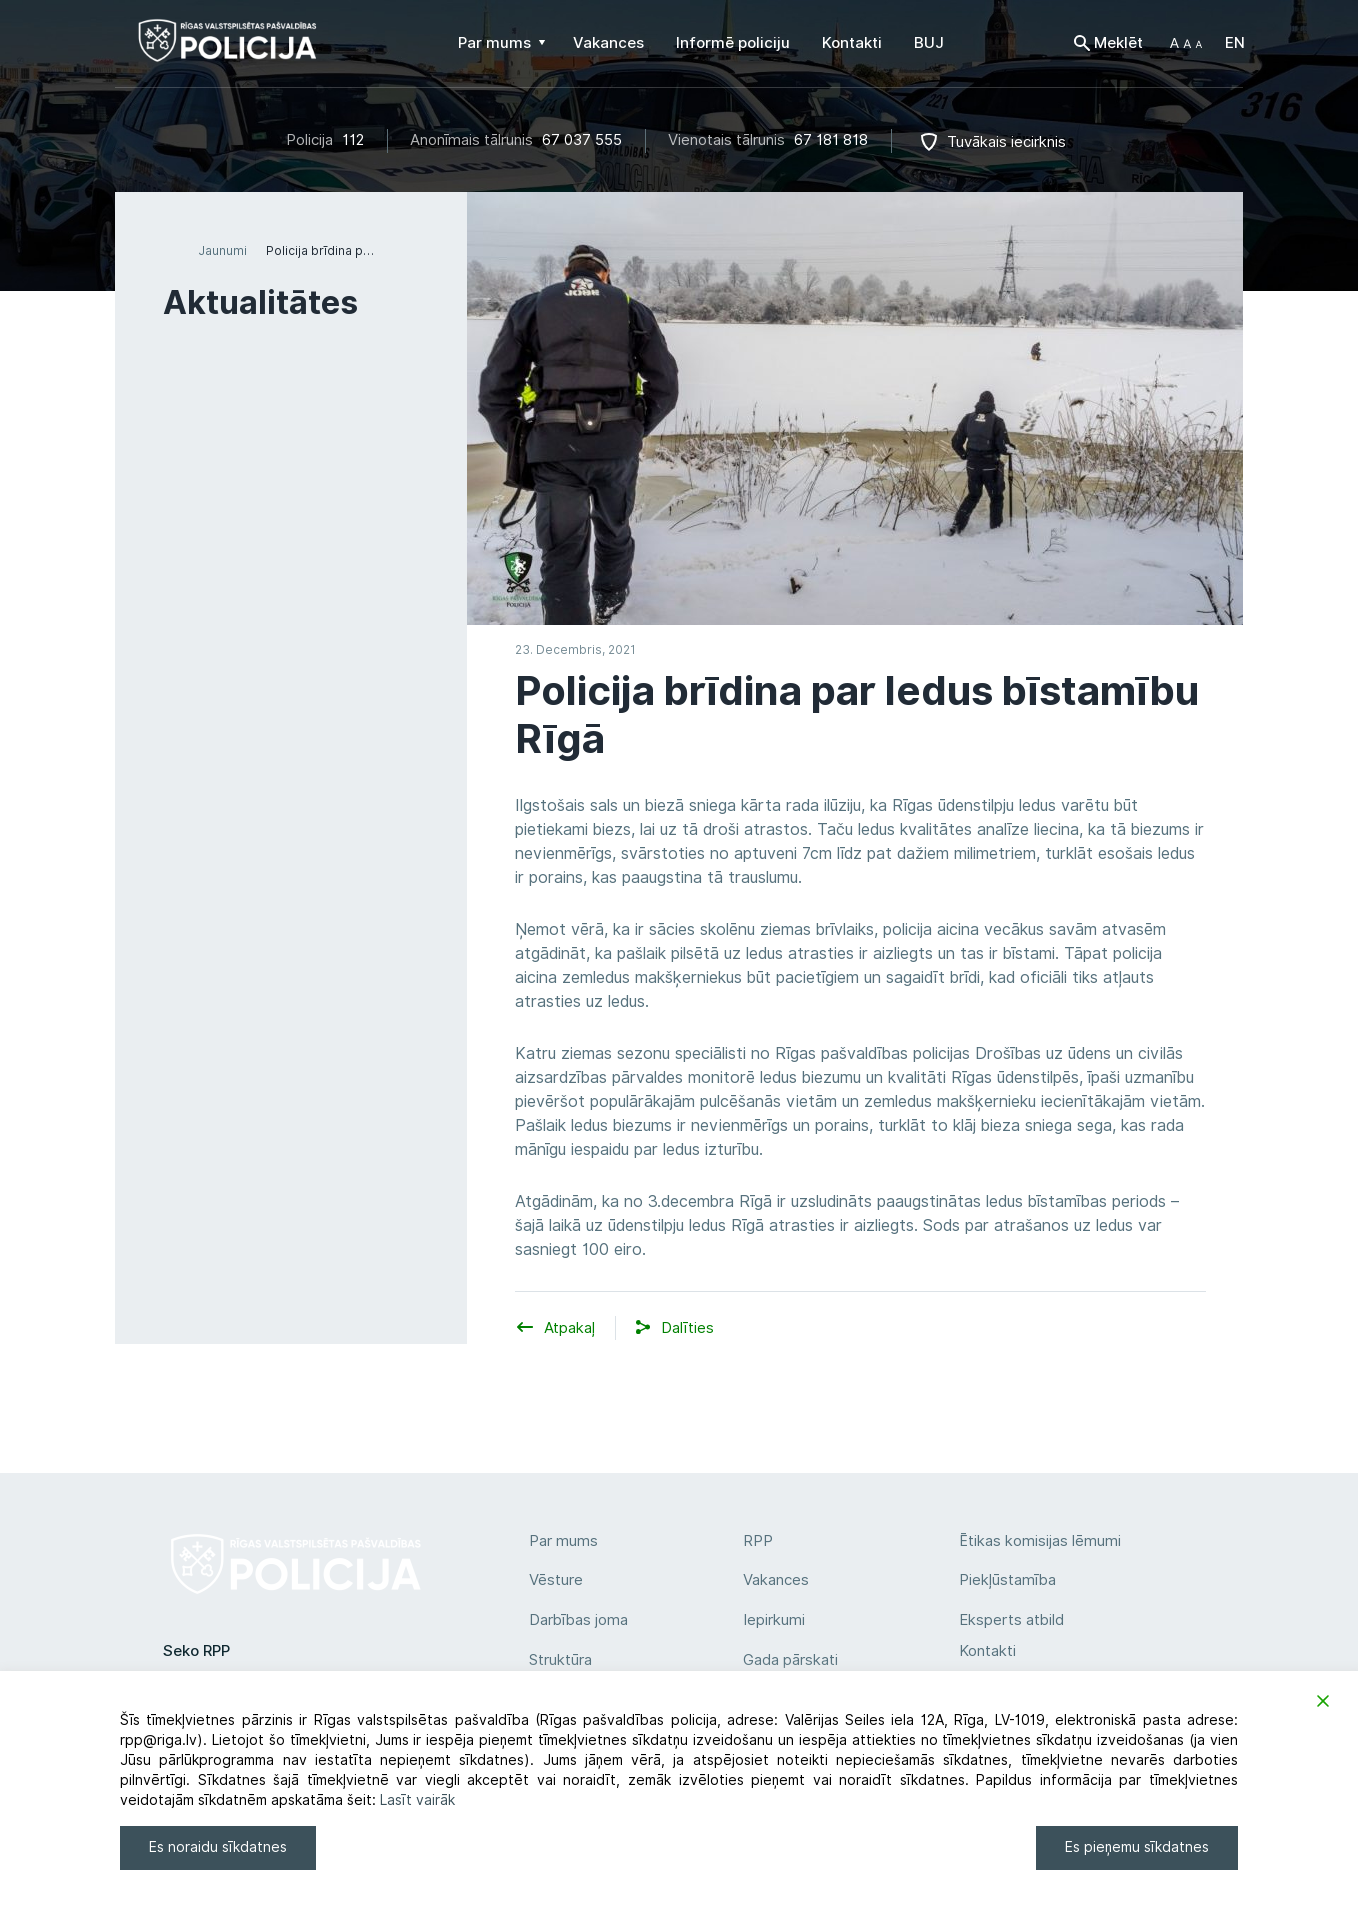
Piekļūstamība (1007, 1580)
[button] (1186, 43)
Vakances (776, 1580)
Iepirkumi (774, 1620)
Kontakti (987, 1651)
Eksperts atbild (1011, 1620)
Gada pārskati (790, 1660)
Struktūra (560, 1660)
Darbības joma (578, 1620)
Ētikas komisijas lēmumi (1040, 1541)
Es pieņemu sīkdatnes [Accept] (1137, 1847)
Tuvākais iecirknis (1006, 142)
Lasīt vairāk (417, 1800)
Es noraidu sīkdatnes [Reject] (218, 1847)
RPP (758, 1541)
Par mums (563, 1541)
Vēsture (556, 1580)
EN (1235, 43)
